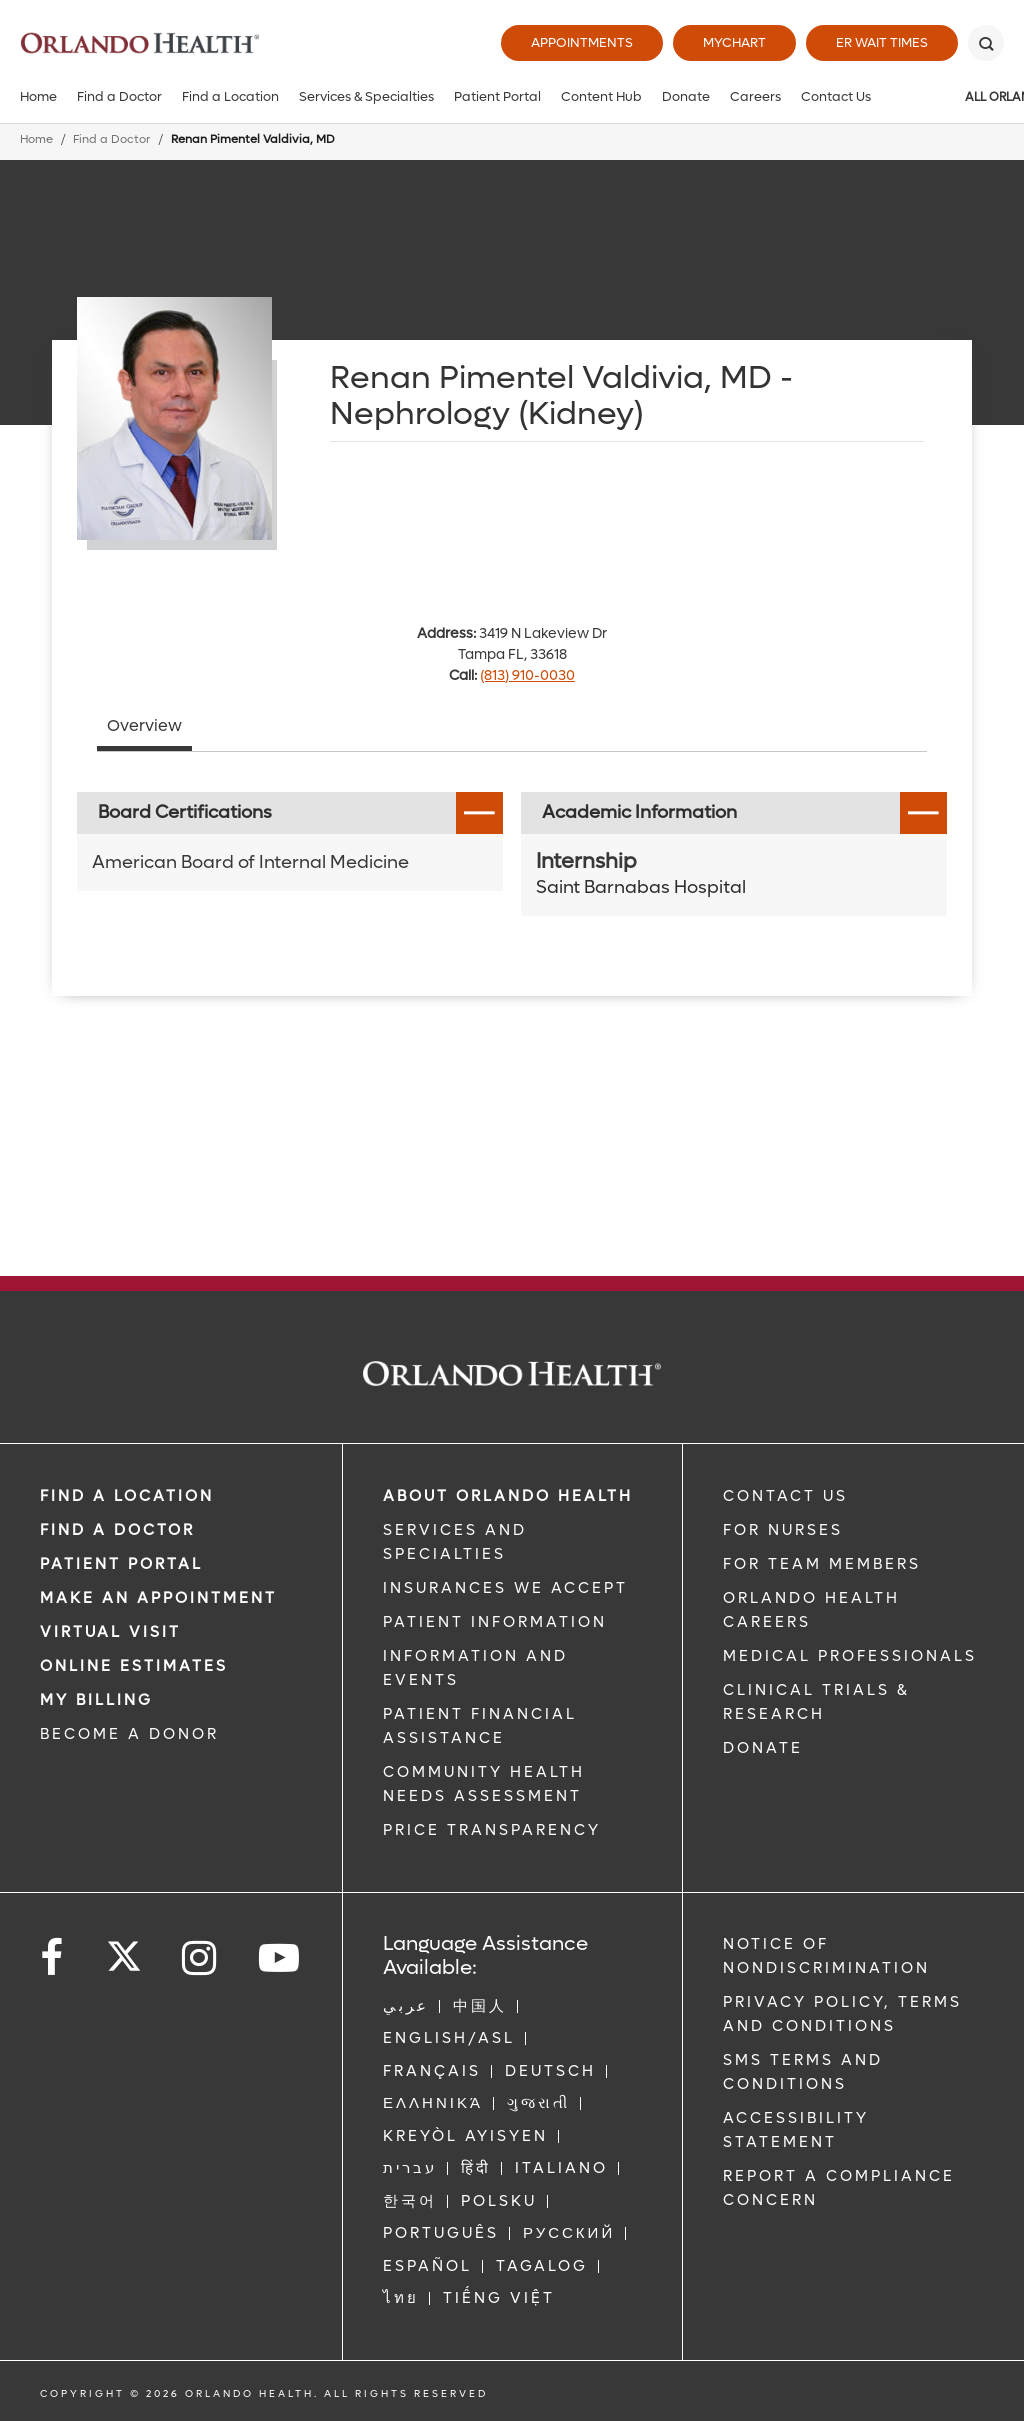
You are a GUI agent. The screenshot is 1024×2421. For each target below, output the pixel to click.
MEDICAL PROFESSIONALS (850, 1656)
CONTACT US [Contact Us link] (785, 1496)
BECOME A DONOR (129, 1734)
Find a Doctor (119, 96)
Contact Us (836, 96)
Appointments (582, 42)
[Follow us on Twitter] (124, 1950)
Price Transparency (492, 1830)
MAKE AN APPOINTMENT (158, 1598)
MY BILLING (96, 1700)
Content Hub (601, 96)
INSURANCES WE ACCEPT (505, 1588)
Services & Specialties (366, 96)
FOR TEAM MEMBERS (822, 1564)
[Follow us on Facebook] (53, 1958)
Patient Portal (497, 96)
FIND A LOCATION (127, 1496)
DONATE (763, 1748)
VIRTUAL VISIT (110, 1632)
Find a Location (230, 96)
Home (38, 96)
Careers (755, 96)
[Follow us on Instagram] (200, 1958)
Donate (686, 96)
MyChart (734, 42)
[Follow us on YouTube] (280, 1958)
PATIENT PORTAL (121, 1564)
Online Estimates (134, 1666)
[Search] (986, 43)
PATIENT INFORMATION (495, 1622)
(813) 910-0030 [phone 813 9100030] (527, 675)
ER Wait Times (882, 42)
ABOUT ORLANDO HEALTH (508, 1496)
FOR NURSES (783, 1530)
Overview (144, 725)
